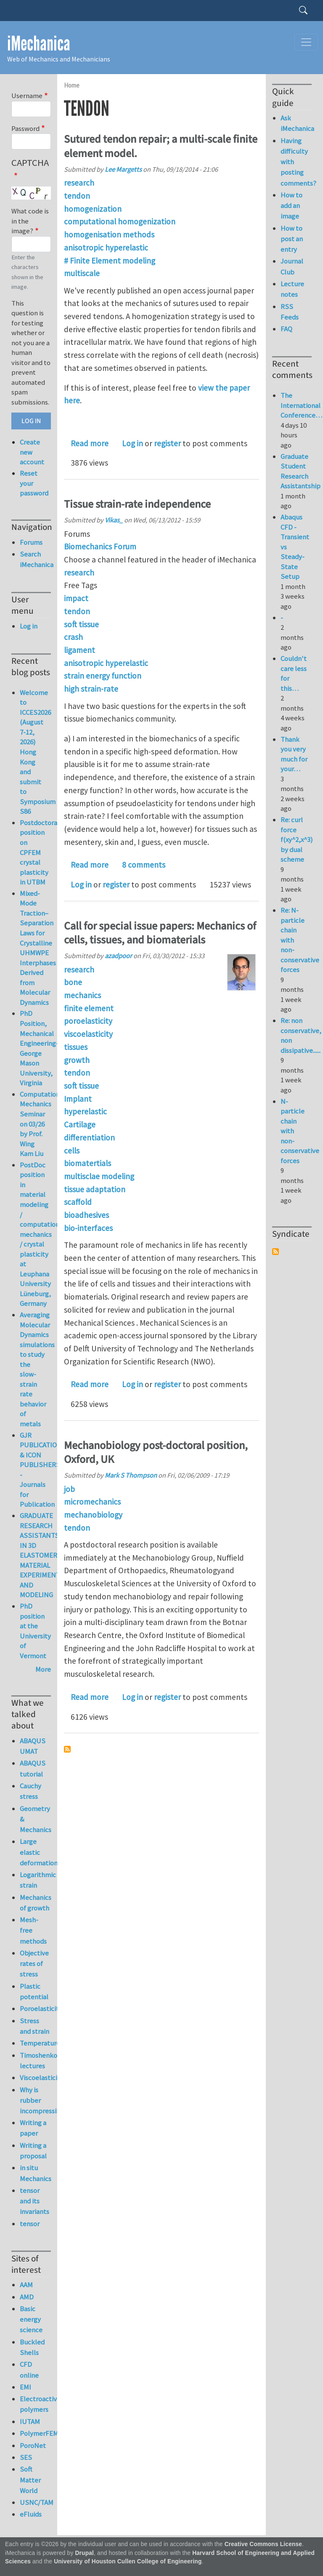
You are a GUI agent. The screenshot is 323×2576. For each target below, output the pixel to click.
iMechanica (38, 43)
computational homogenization (119, 221)
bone (73, 982)
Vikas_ (114, 520)
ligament (79, 650)
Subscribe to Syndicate (275, 1251)
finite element (89, 1008)
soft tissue (81, 624)
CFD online (29, 2369)
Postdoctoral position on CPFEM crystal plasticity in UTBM (39, 852)
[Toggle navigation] (306, 42)
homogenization (93, 209)
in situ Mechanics (35, 2173)
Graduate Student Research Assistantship (300, 471)
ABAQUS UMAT (32, 1746)
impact (76, 598)
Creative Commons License (263, 2544)
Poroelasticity (35, 2008)
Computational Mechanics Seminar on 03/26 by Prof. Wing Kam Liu (42, 1124)
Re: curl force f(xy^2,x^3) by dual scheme (297, 839)
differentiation (89, 1137)
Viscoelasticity (35, 2077)
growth (77, 1060)
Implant (78, 1099)
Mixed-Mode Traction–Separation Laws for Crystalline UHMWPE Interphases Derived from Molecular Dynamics (38, 948)
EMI (25, 2387)
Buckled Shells (32, 2347)
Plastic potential (34, 1991)
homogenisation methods (109, 234)
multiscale (82, 273)
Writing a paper (33, 2128)
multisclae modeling (99, 1176)
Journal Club (292, 266)
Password (25, 128)
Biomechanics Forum (100, 546)
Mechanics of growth (35, 1903)
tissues (75, 1047)
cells (71, 1150)
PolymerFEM (35, 2433)
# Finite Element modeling (109, 261)
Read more (90, 443)
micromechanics (92, 1502)
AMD (27, 2297)
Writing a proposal (33, 2150)
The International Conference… (301, 405)
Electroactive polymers (35, 2404)
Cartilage (79, 1124)
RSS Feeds (290, 312)
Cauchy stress (30, 1791)
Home (71, 85)
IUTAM (30, 2421)
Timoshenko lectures (35, 2060)
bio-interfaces (88, 1228)
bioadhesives (86, 1215)
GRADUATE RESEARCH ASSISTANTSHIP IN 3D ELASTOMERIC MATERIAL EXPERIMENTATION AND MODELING (49, 1555)
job (69, 1489)
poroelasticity (88, 1021)
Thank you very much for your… (294, 754)
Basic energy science (31, 2319)
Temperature (35, 2043)
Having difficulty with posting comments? (296, 162)
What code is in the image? (30, 220)
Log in (132, 443)
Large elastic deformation (35, 1852)
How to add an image (291, 205)
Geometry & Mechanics (35, 1819)
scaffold (78, 1202)
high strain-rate (91, 689)
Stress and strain (34, 2026)
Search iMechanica (35, 559)
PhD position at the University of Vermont (35, 1630)
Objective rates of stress (34, 1963)
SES (26, 2457)
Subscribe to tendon (67, 1749)
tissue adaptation (94, 1189)
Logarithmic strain (35, 1880)
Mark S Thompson (131, 1475)
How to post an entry (292, 239)
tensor (30, 2223)
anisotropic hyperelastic (106, 247)
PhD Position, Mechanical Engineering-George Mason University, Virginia (39, 1048)
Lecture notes (292, 289)
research (79, 183)
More (43, 1669)
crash (73, 637)
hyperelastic (85, 1111)
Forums (31, 542)
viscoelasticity (88, 1034)
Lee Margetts (123, 169)
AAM (26, 2284)
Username (26, 95)
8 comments (143, 865)
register (167, 443)
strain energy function (102, 676)
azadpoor (118, 955)
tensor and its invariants (34, 2201)
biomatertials (87, 1163)
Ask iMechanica (296, 123)
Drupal (84, 2553)
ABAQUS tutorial (32, 1768)
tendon (77, 196)
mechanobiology (93, 1515)
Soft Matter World (30, 2479)
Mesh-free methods (33, 1930)
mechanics (82, 995)
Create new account (32, 451)
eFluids (31, 2514)
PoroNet (33, 2445)
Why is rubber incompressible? (35, 2100)
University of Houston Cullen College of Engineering (127, 2561)
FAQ (286, 328)
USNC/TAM (35, 2502)
